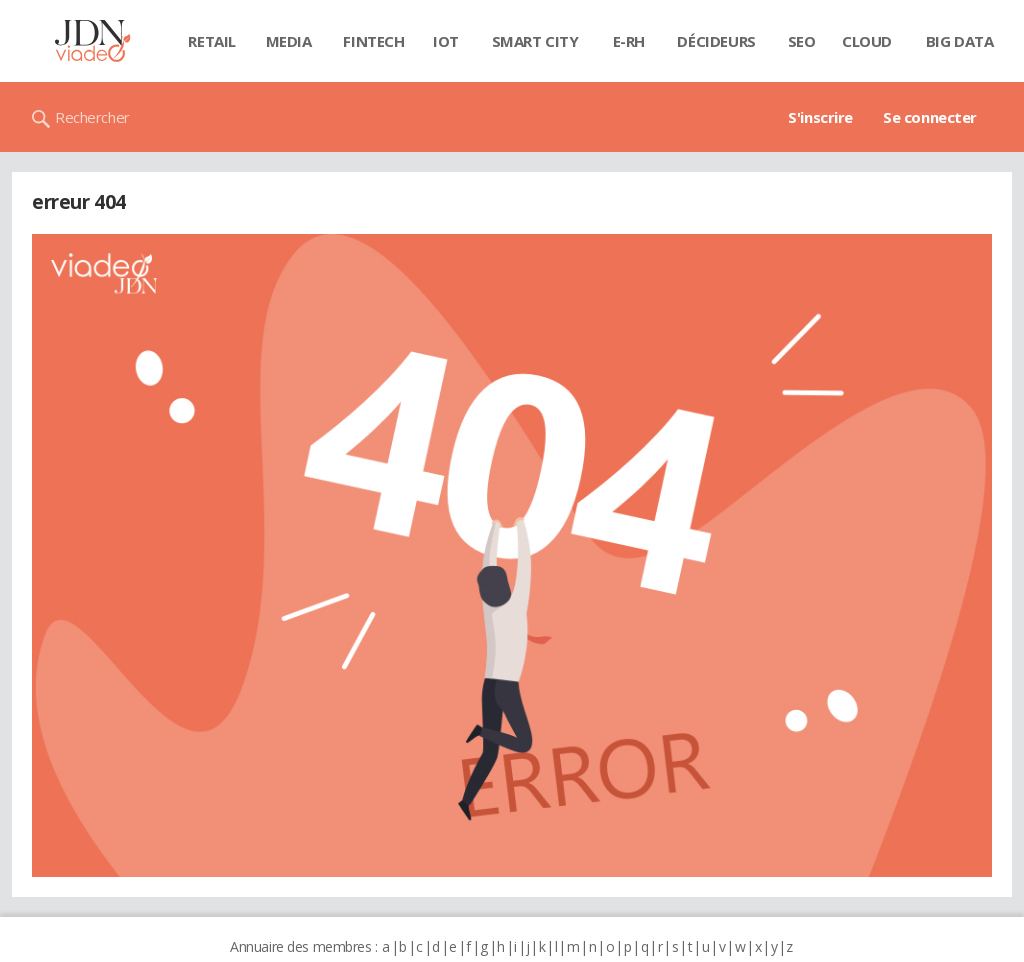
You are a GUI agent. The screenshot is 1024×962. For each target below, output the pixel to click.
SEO (802, 41)
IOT (446, 41)
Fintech (373, 41)
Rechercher (92, 117)
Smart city (535, 41)
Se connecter (930, 117)
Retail (211, 41)
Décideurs (716, 41)
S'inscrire (820, 117)
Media (289, 41)
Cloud (867, 41)
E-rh (629, 41)
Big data (960, 41)
